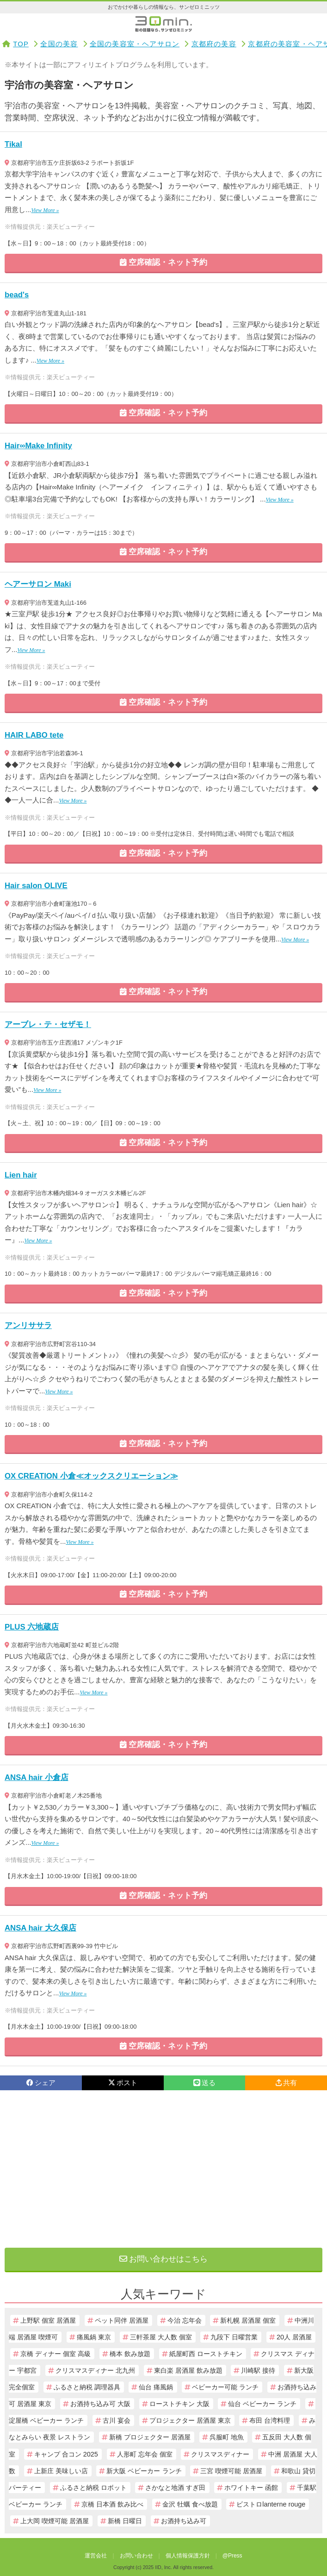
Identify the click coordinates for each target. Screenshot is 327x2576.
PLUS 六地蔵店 (32, 1627)
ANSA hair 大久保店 (40, 1928)
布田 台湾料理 (269, 2420)
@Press (232, 2555)
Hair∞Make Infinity (38, 445)
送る (204, 2083)
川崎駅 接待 (258, 2370)
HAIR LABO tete (34, 735)
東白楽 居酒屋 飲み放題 (188, 2370)
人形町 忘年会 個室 (145, 2454)
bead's (17, 294)
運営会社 (96, 2555)
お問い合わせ (136, 2555)
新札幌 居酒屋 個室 (248, 2320)
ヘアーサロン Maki (38, 584)
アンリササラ (28, 1325)
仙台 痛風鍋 (156, 2387)
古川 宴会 (116, 2420)
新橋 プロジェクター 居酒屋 (150, 2437)
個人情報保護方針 (188, 2555)
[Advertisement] (163, 2169)
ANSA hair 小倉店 (36, 1777)
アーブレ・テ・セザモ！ (48, 1024)
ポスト (122, 2083)
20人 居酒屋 (294, 2337)
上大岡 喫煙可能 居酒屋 (54, 2521)
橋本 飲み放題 (130, 2353)
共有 (286, 2083)
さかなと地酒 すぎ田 (175, 2487)
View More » (45, 210)
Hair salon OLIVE (36, 885)
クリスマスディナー (220, 2454)
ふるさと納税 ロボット (93, 2487)
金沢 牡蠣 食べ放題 (190, 2504)
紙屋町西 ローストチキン (205, 2353)
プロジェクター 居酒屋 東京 (190, 2420)
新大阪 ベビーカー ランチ (143, 2471)
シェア (41, 2083)
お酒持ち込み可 (183, 2521)
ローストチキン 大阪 (179, 2403)
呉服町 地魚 (227, 2437)
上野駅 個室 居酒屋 (48, 2320)
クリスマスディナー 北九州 (95, 2370)
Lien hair (21, 1175)
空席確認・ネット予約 (164, 262)
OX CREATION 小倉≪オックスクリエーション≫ (91, 1476)
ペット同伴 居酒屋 (121, 2320)
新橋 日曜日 (125, 2521)
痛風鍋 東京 (94, 2337)
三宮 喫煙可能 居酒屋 (231, 2471)
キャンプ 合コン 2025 (66, 2454)
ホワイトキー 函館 (251, 2487)
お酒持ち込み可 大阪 (100, 2403)
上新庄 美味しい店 (61, 2471)
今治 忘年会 (184, 2320)
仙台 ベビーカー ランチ (262, 2403)
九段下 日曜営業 (234, 2337)
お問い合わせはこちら (163, 2259)
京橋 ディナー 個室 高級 (55, 2353)
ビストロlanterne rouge (270, 2504)
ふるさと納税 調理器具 (87, 2387)
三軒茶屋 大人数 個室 (161, 2337)
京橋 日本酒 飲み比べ (112, 2504)
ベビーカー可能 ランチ (225, 2387)
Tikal (13, 144)
